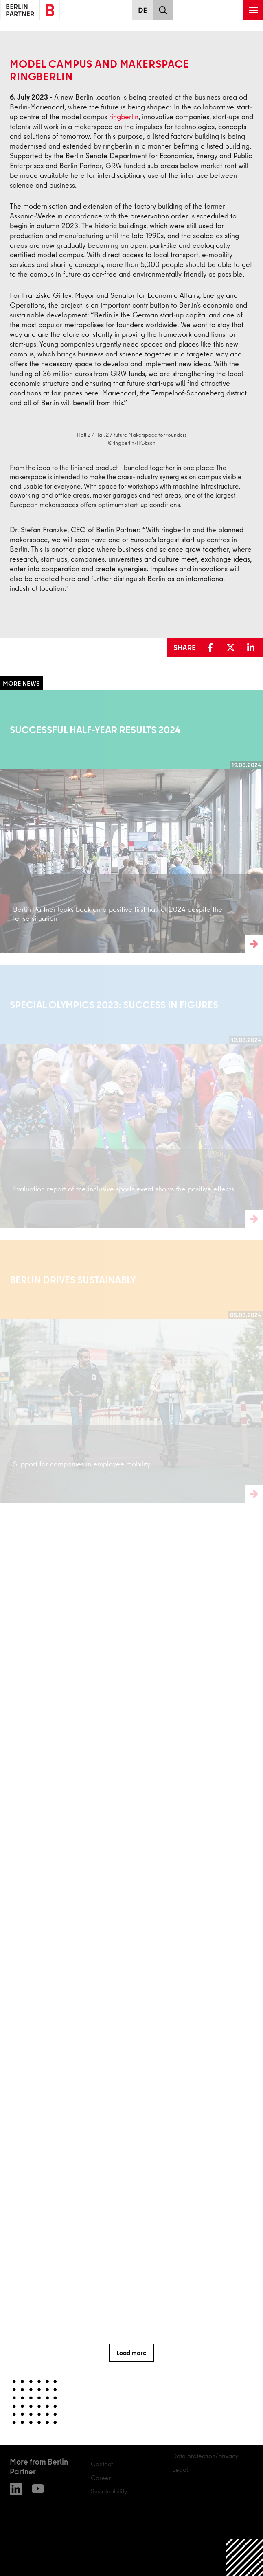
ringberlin (123, 116)
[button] (212, 648)
